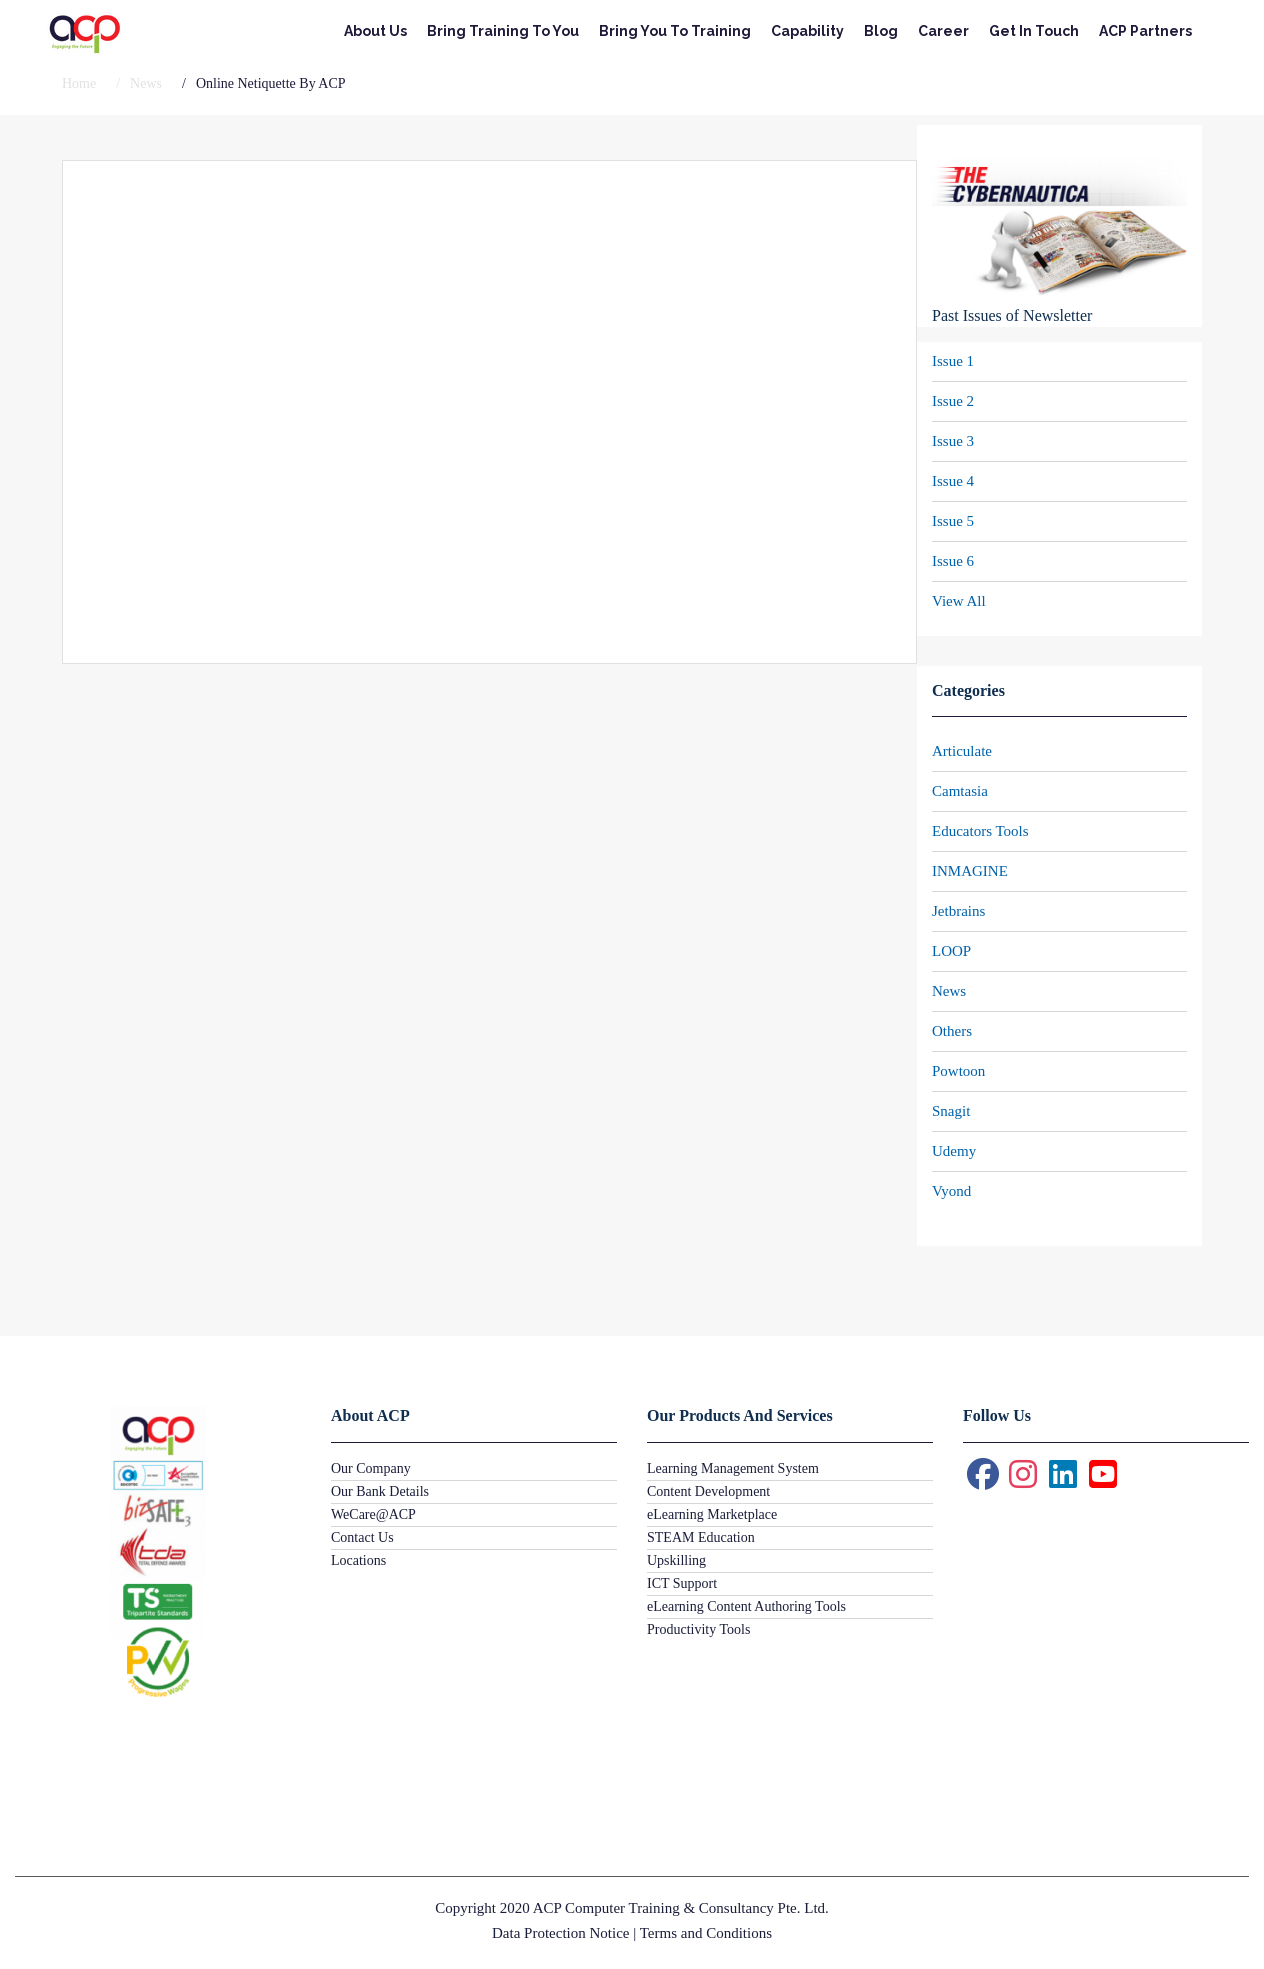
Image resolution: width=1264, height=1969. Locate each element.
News (949, 991)
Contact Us (362, 1537)
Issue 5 (953, 521)
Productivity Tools (698, 1629)
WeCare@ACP (373, 1514)
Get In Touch (1034, 31)
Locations (358, 1560)
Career (943, 31)
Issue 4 (953, 481)
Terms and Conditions (706, 1933)
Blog (881, 31)
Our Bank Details (380, 1491)
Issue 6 (953, 561)
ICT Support (682, 1583)
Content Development (708, 1491)
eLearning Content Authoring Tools (746, 1606)
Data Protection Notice (560, 1933)
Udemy (954, 1151)
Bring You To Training (675, 31)
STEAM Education (701, 1537)
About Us (375, 31)
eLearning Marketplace (712, 1514)
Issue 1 (953, 361)
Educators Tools (980, 831)
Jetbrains (958, 911)
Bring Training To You (503, 31)
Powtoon (958, 1071)
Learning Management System (733, 1468)
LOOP (951, 951)
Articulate (962, 751)
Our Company (371, 1468)
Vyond (951, 1191)
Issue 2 (953, 401)
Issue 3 (953, 441)
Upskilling (676, 1560)
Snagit (951, 1111)
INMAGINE (970, 871)
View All (959, 601)
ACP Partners (1145, 31)
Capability (807, 31)
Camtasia (960, 791)
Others (952, 1031)
